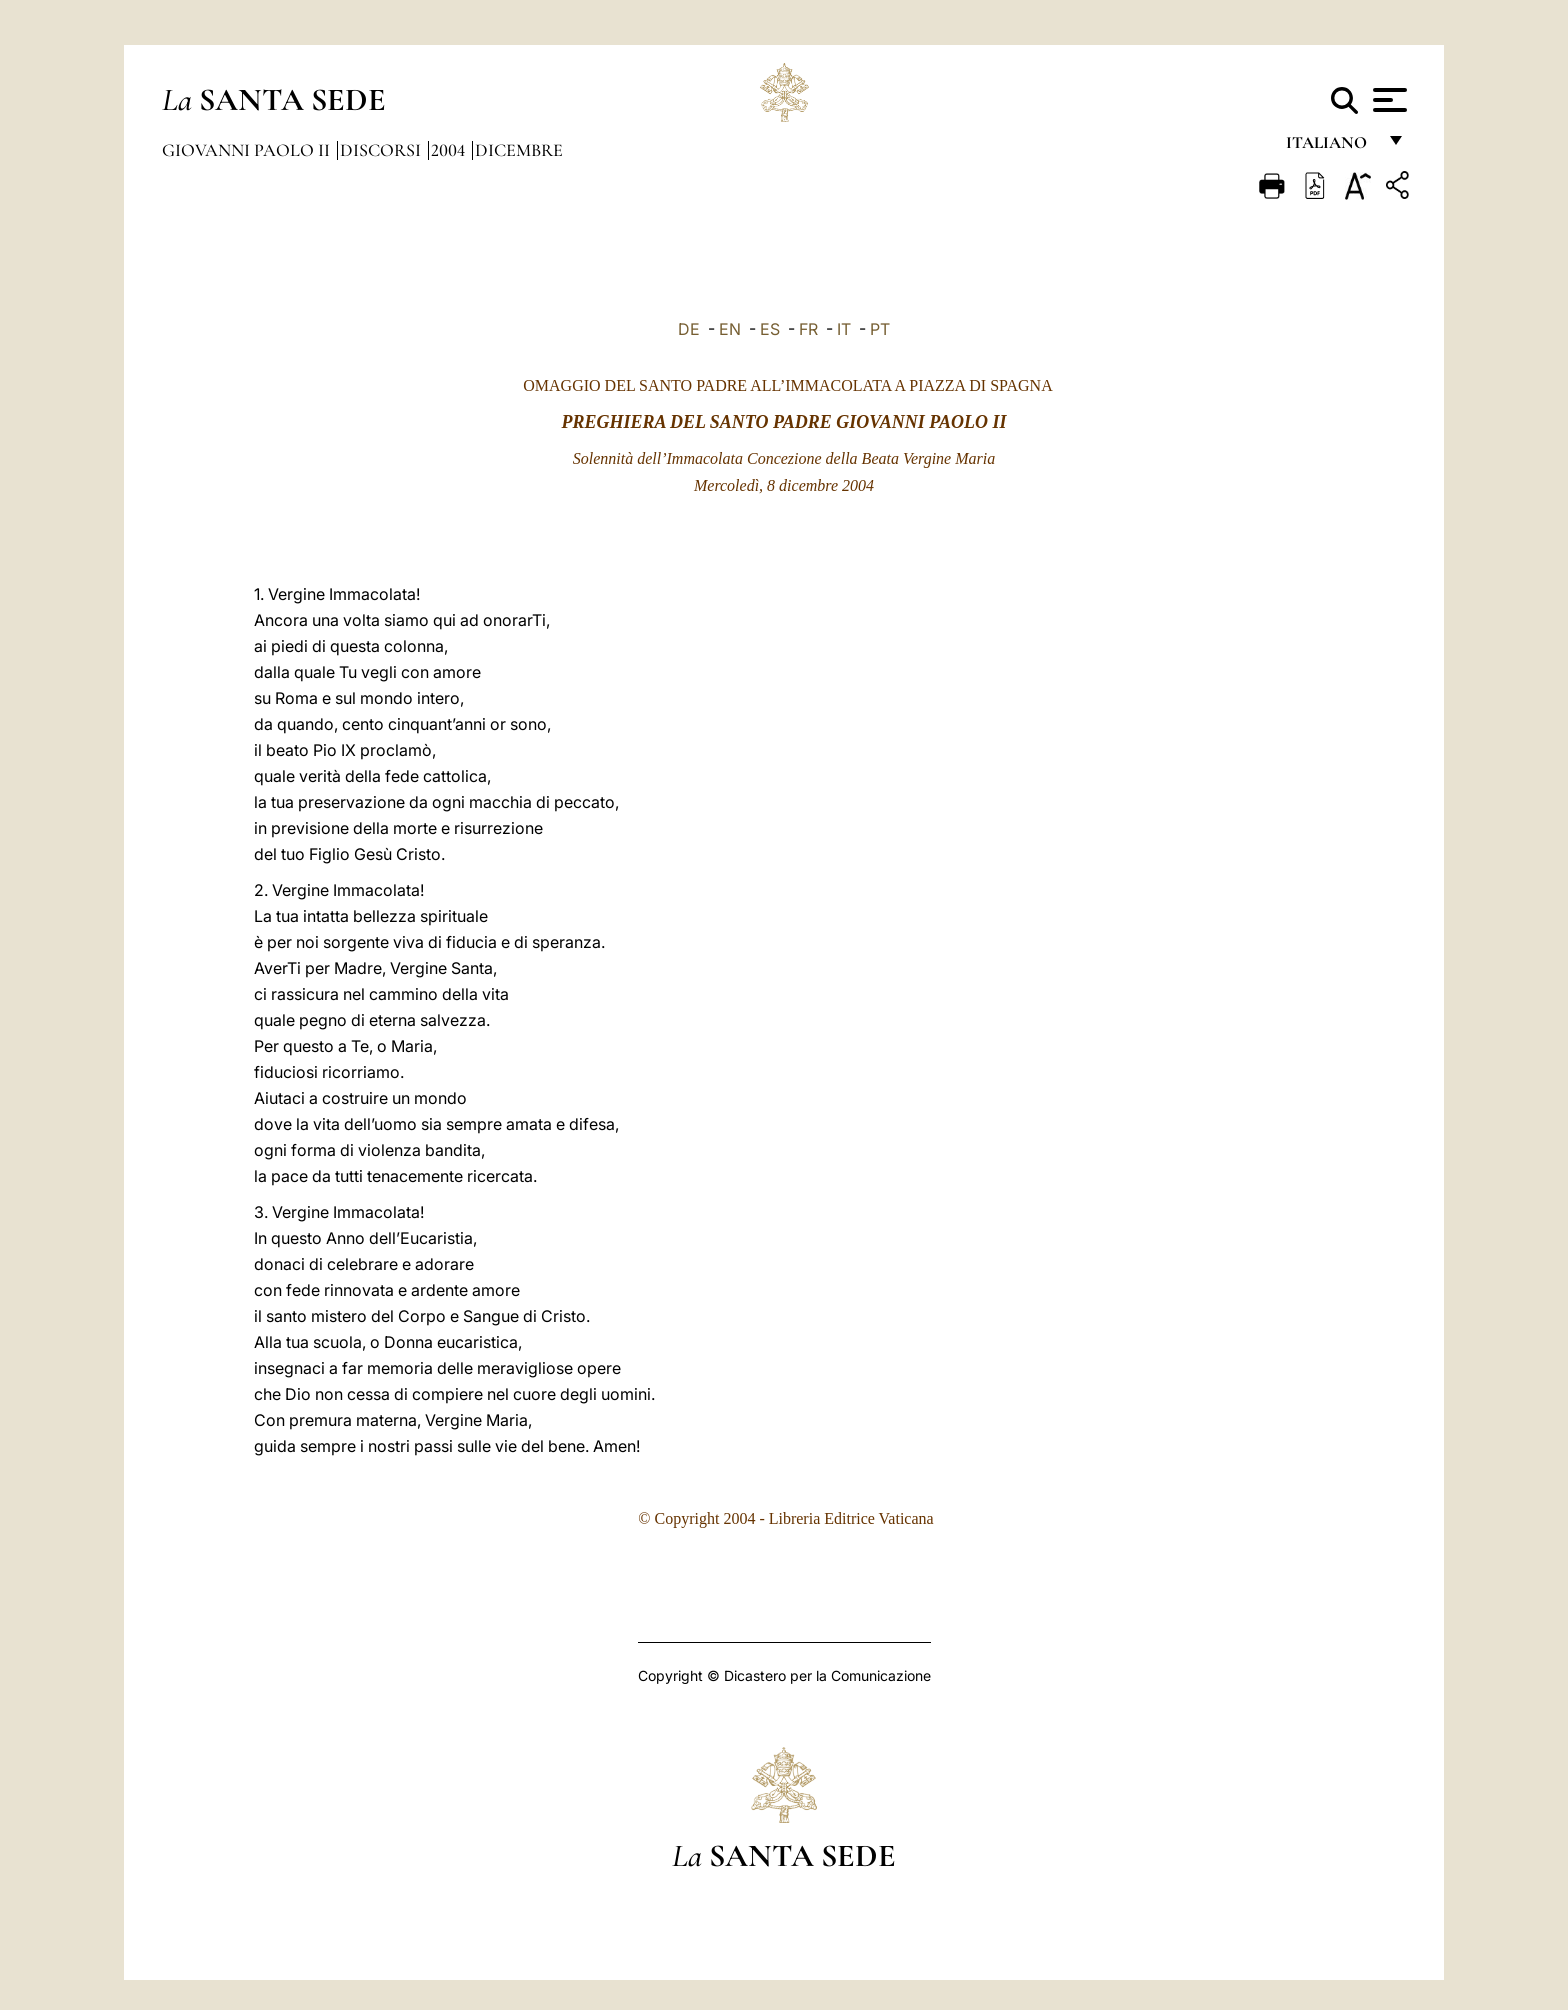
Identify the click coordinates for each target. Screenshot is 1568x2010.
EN (730, 329)
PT (880, 329)
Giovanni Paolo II (248, 150)
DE (689, 329)
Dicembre (519, 150)
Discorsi (382, 150)
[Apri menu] (1387, 100)
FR (808, 329)
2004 (450, 150)
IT (844, 329)
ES (770, 329)
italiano (1330, 147)
